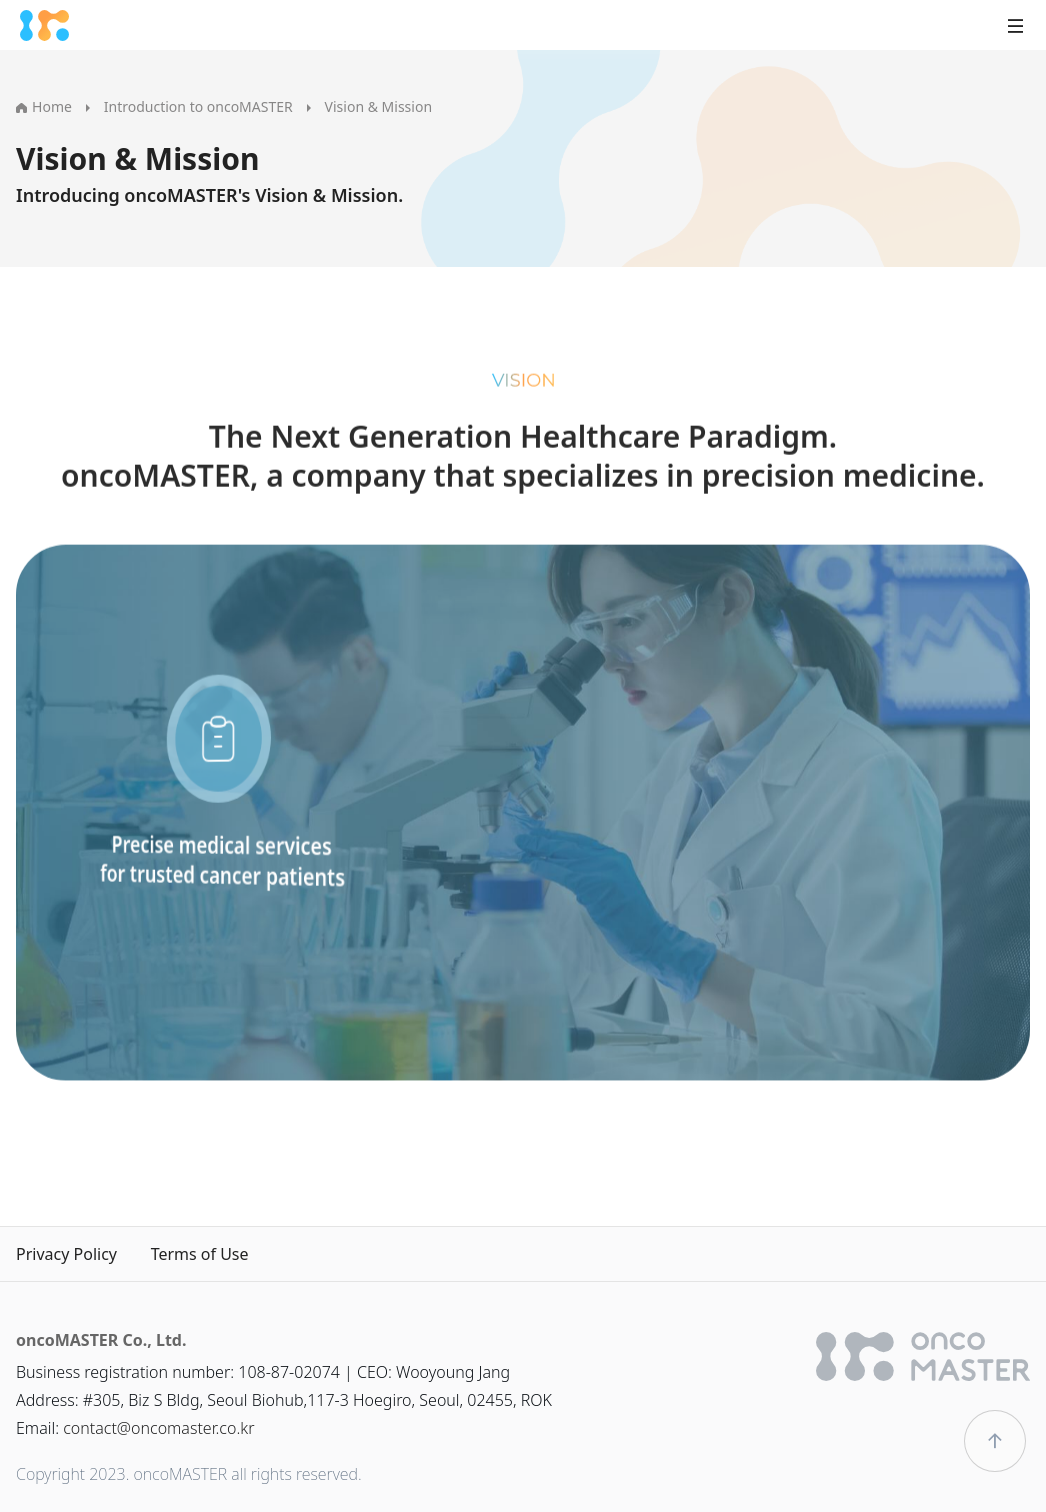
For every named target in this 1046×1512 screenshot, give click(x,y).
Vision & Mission (378, 106)
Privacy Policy (66, 1254)
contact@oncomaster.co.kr (158, 1428)
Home (44, 106)
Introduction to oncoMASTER (198, 106)
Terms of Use (200, 1254)
